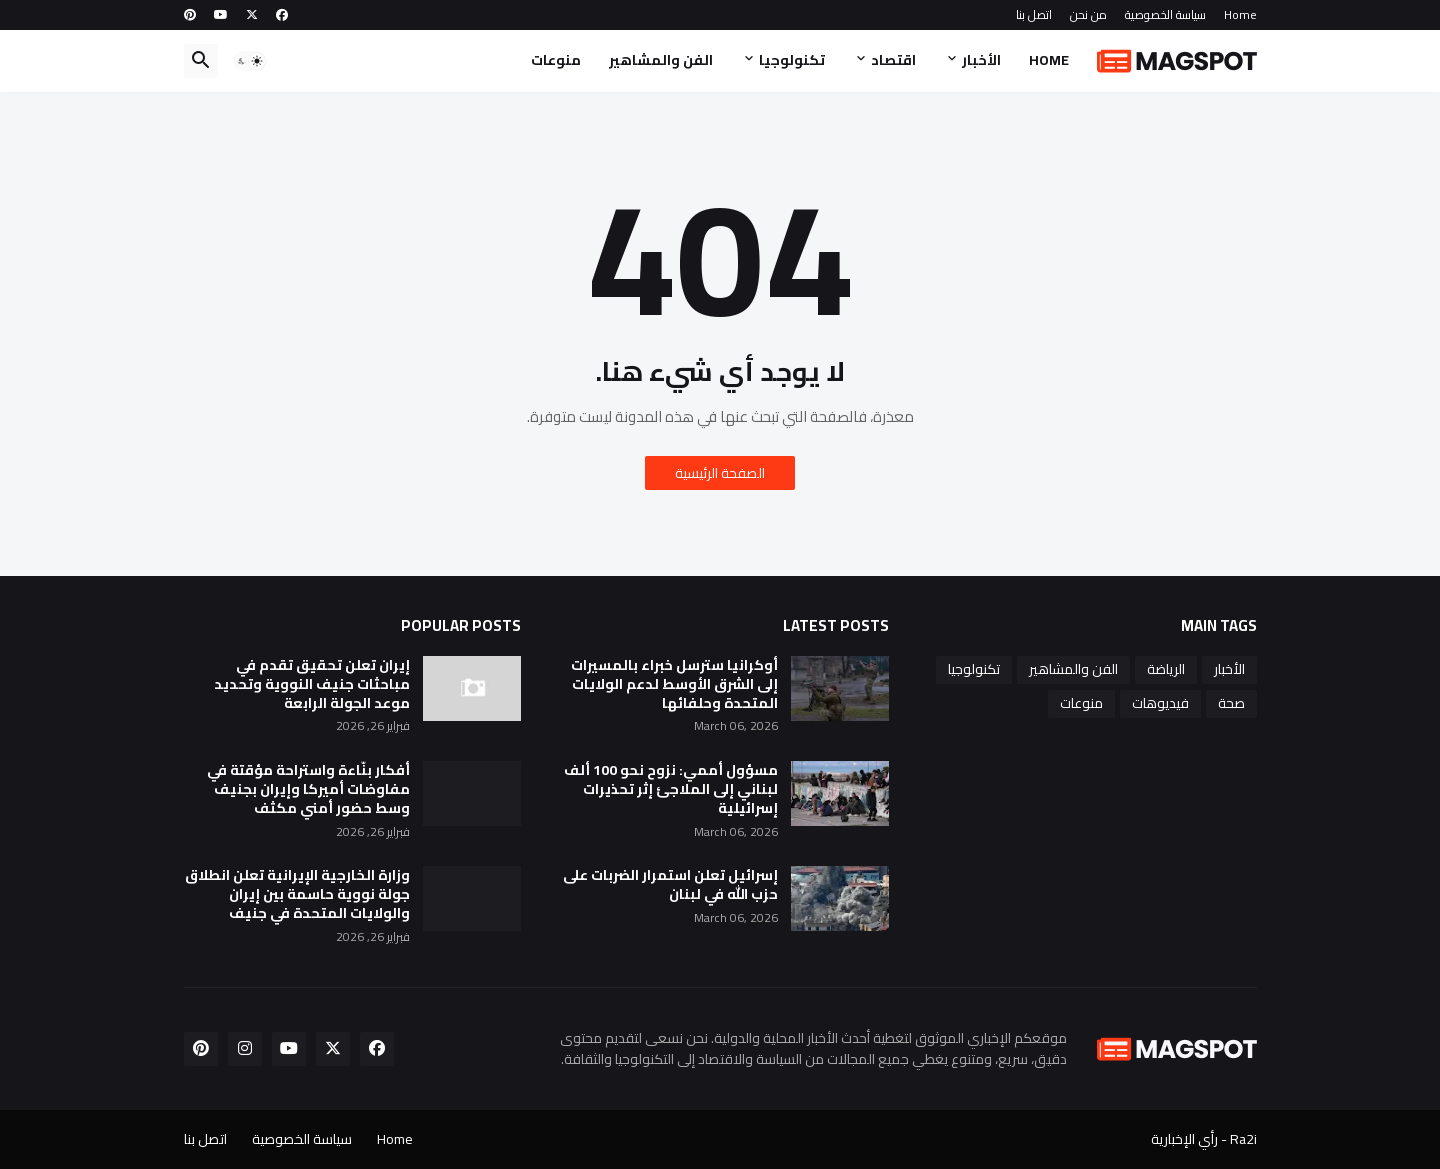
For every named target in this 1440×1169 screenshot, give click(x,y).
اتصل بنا (1034, 14)
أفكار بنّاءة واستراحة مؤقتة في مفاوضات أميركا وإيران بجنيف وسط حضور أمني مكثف (308, 789)
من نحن (1088, 14)
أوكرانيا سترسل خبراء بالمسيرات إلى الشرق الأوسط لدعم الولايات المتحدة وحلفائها (674, 684)
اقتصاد (893, 60)
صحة (1231, 703)
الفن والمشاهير (661, 60)
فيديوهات (1160, 703)
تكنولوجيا (792, 60)
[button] (250, 61)
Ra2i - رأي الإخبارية (1204, 1139)
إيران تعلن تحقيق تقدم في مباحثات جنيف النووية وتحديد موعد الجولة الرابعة (312, 684)
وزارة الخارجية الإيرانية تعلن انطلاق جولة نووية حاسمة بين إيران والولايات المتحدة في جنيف (297, 894)
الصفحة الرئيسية (720, 473)
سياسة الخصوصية (1165, 14)
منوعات (556, 60)
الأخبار (981, 60)
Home (1240, 14)
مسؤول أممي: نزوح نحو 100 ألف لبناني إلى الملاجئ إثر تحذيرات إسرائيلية (671, 789)
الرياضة (1166, 669)
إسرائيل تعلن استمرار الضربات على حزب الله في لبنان (670, 885)
